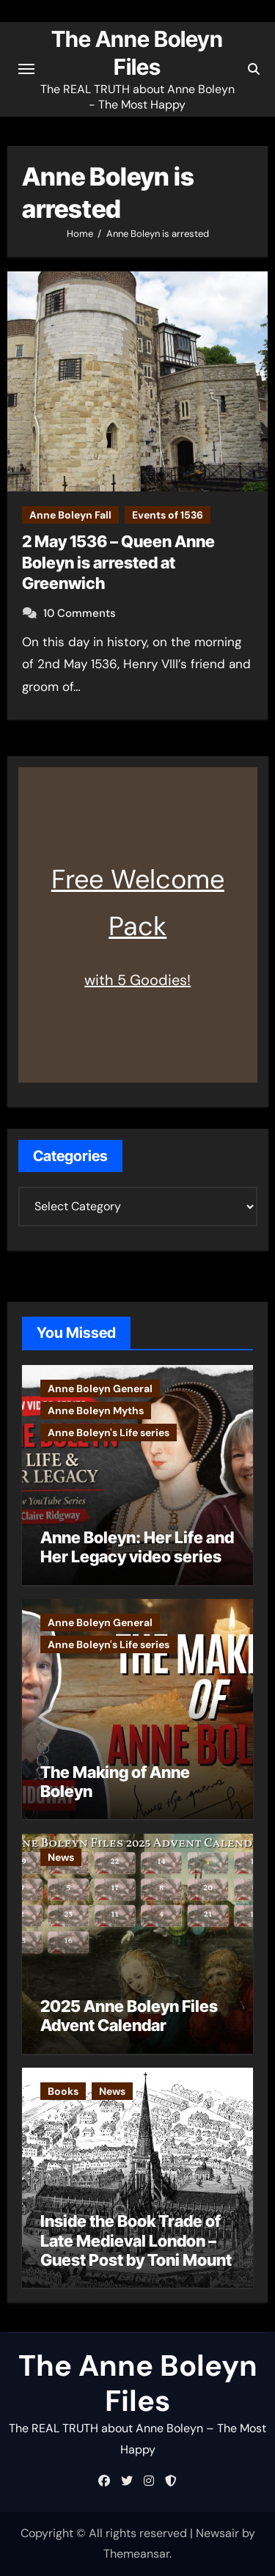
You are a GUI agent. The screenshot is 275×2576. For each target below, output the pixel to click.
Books (63, 2091)
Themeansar (136, 2553)
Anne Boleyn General (100, 1388)
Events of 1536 (167, 515)
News (61, 1857)
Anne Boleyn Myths (96, 1410)
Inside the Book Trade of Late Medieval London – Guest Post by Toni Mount (136, 2240)
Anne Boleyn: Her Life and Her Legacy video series (137, 1547)
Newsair (217, 2533)
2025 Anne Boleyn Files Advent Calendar (129, 2016)
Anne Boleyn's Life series (108, 1432)
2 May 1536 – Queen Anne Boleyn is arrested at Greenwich (118, 562)
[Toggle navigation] (26, 69)
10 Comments (79, 613)
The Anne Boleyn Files (137, 2383)
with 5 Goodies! (137, 979)
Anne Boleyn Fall (70, 515)
